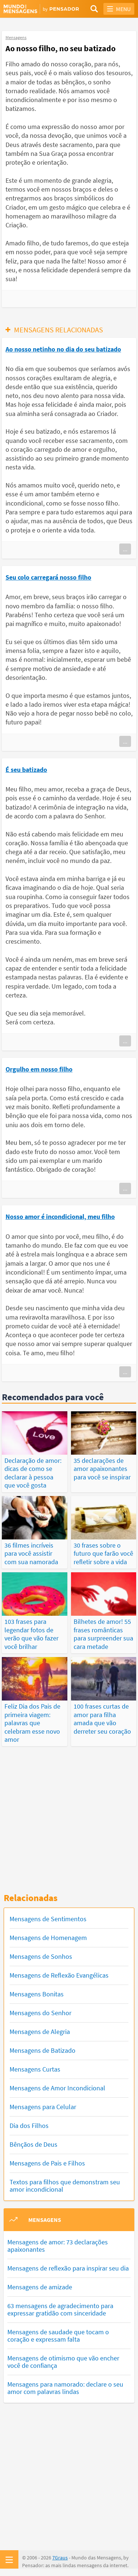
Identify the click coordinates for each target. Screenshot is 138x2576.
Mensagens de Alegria (40, 2031)
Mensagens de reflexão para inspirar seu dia (68, 2268)
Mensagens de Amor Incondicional (57, 2088)
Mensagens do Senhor (40, 2013)
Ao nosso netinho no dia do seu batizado (63, 349)
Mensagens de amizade (39, 2287)
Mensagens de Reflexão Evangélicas (59, 1975)
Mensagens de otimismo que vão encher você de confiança (63, 2362)
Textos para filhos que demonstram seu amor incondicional (65, 2186)
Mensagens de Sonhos (41, 1956)
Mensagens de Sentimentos (48, 1919)
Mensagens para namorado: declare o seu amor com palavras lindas (65, 2388)
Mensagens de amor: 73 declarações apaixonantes (57, 2246)
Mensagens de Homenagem (48, 1937)
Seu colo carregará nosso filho (48, 577)
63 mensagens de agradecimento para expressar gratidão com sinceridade (60, 2309)
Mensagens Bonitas (37, 1994)
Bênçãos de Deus (33, 2144)
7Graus (60, 2557)
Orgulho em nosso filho (39, 1069)
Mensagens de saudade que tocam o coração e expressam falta (58, 2335)
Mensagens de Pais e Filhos (47, 2163)
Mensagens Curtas (35, 2069)
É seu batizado (26, 769)
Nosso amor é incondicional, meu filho (60, 1216)
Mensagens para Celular (43, 2107)
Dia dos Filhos (29, 2125)
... (125, 549)
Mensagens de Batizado (42, 2050)
